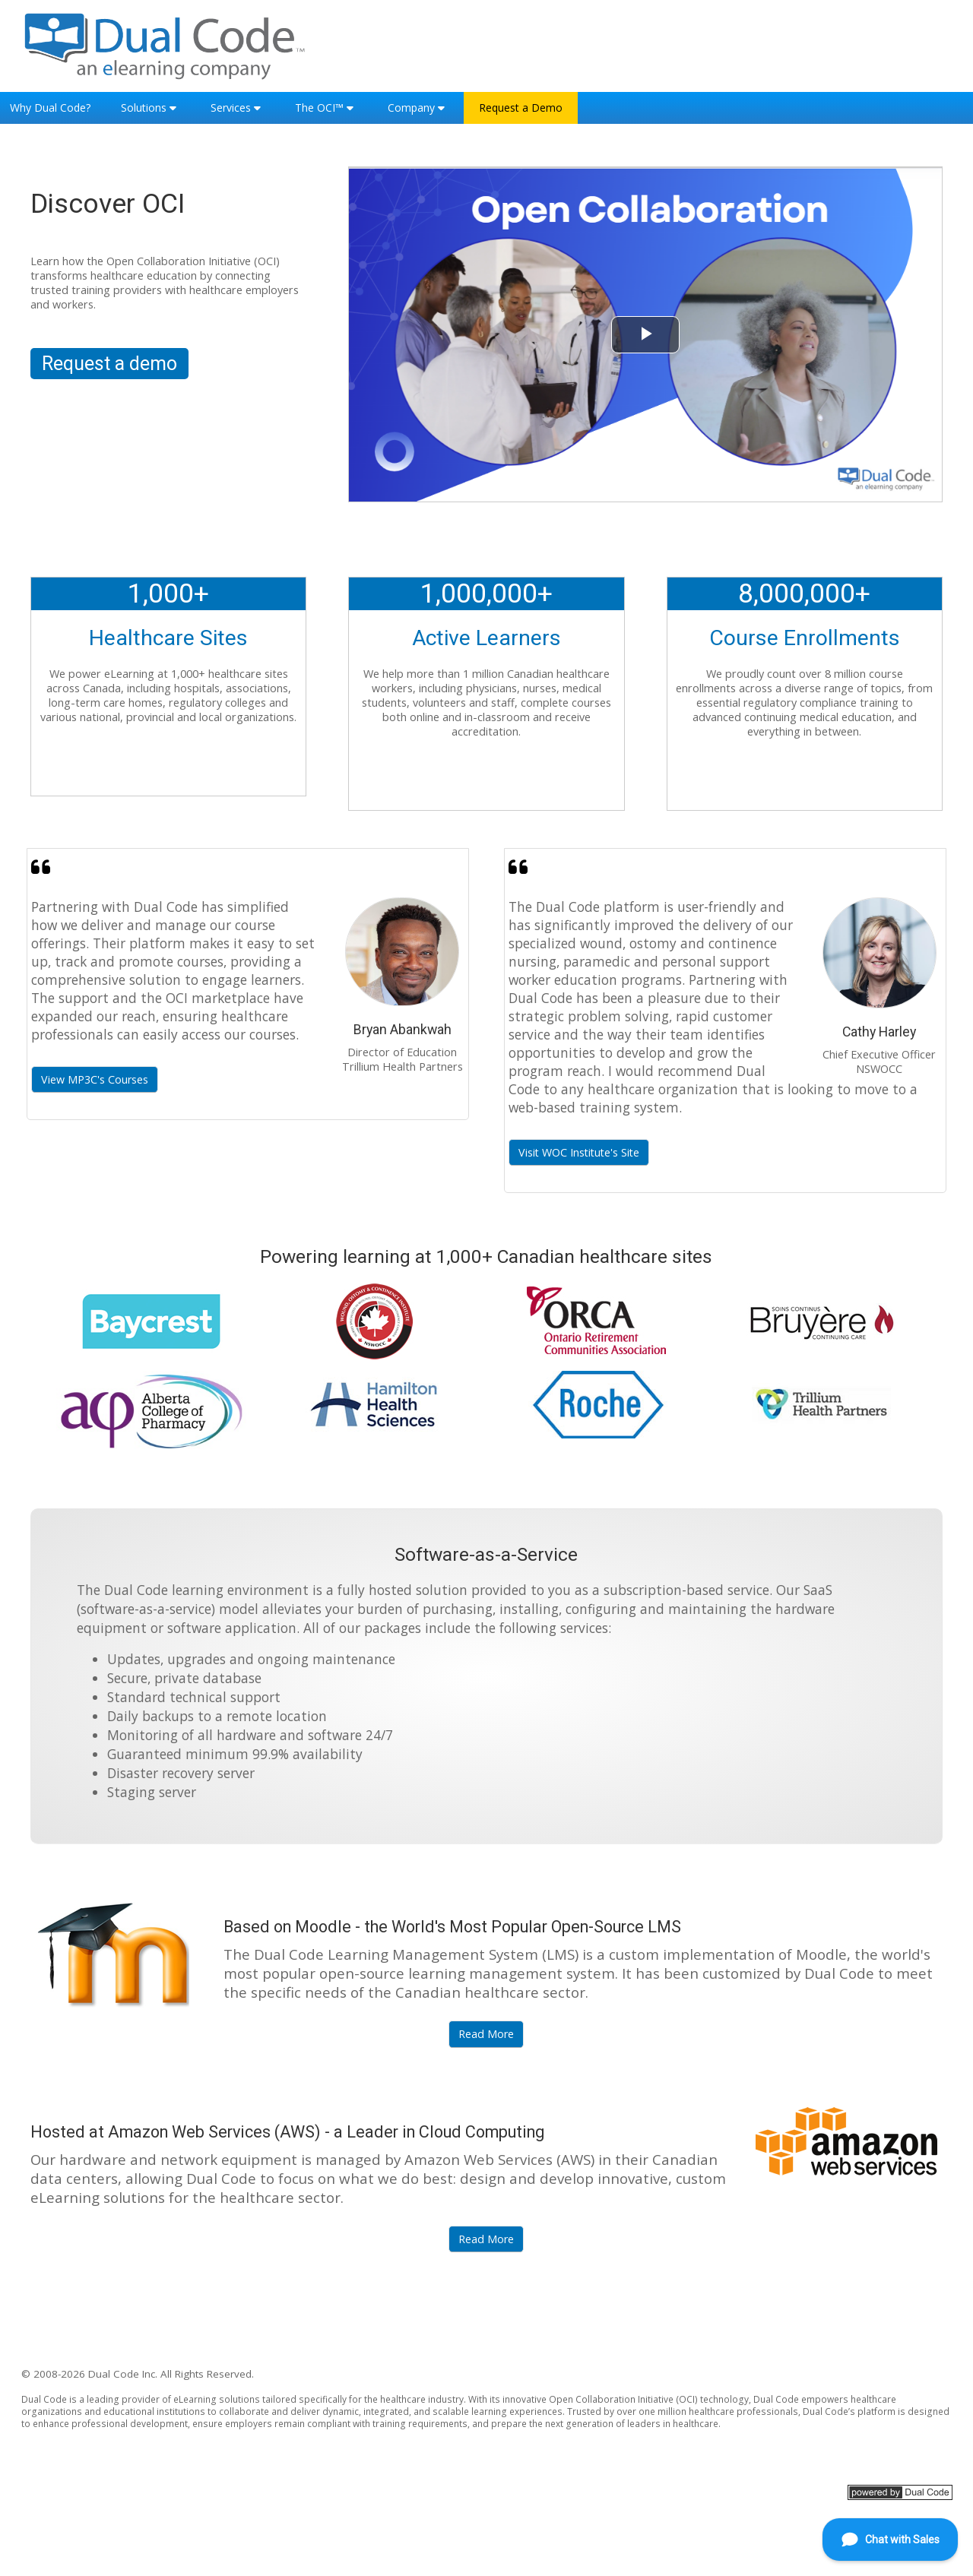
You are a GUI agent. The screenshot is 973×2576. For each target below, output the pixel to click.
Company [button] (411, 107)
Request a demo (109, 364)
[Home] (165, 44)
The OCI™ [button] (319, 107)
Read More (486, 2034)
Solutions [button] (143, 107)
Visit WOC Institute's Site (578, 1151)
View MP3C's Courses (94, 1078)
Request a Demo (521, 107)
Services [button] (231, 107)
